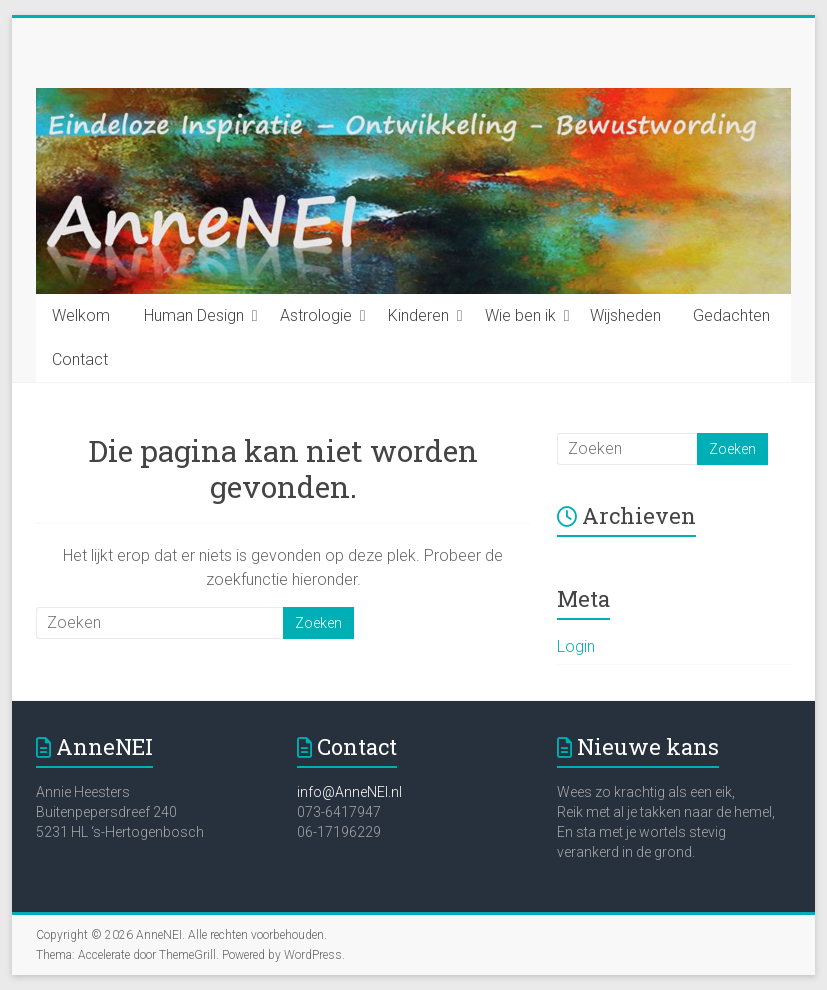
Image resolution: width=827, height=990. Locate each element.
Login (576, 646)
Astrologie (316, 315)
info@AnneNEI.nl (349, 792)
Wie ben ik (520, 315)
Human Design (194, 315)
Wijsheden (625, 315)
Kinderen (418, 315)
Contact (80, 359)
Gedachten (731, 315)
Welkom (81, 315)
